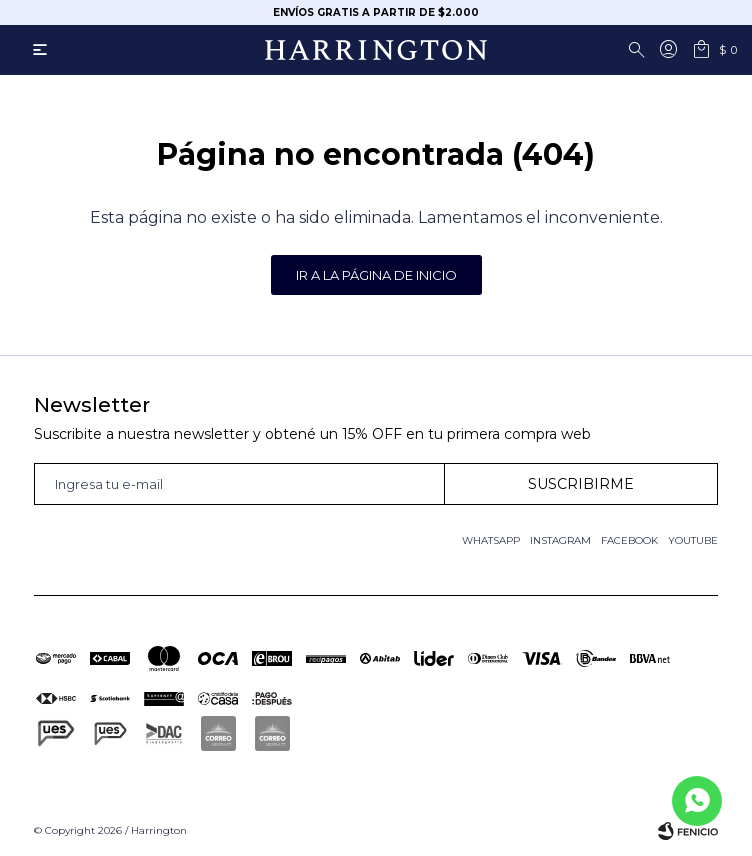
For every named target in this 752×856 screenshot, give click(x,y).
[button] (640, 50)
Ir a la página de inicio (376, 275)
